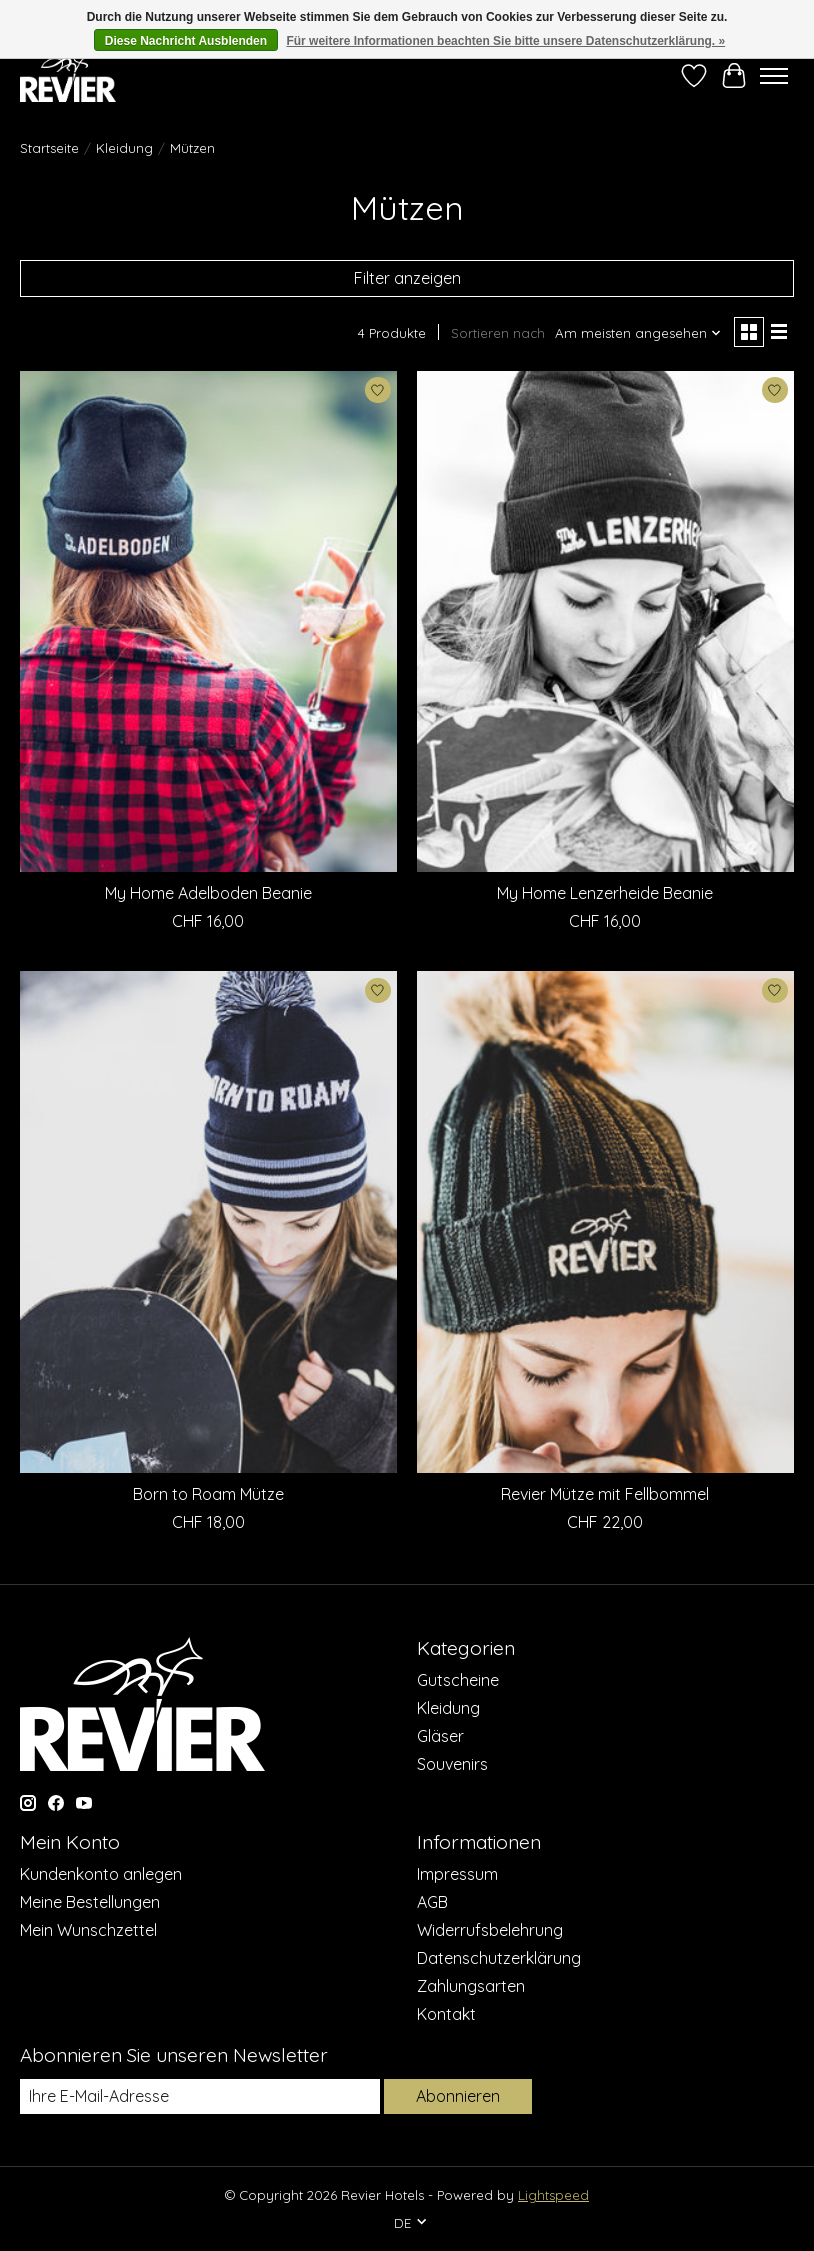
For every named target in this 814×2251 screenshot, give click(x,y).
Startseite (49, 148)
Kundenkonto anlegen (101, 1874)
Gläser (440, 1736)
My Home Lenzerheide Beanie (605, 893)
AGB (432, 1902)
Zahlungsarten (471, 1986)
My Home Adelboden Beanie (208, 893)
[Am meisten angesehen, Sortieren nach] (638, 333)
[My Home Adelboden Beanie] (208, 621)
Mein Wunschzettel (88, 1930)
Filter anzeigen (407, 278)
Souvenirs (452, 1764)
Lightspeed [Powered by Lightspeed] (553, 2195)
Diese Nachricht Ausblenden (186, 41)
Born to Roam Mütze (208, 1494)
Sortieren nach (498, 333)
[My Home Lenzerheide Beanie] (605, 621)
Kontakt (446, 2014)
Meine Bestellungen (90, 1902)
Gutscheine (458, 1680)
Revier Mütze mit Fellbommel (605, 1494)
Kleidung (124, 148)
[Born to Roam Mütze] (208, 1221)
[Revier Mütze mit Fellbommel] (605, 1221)
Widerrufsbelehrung (490, 1930)
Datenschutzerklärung (499, 1958)
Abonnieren (458, 2096)
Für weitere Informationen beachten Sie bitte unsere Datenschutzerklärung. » (505, 41)
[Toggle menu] (774, 76)
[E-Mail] (200, 2096)
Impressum (457, 1874)
